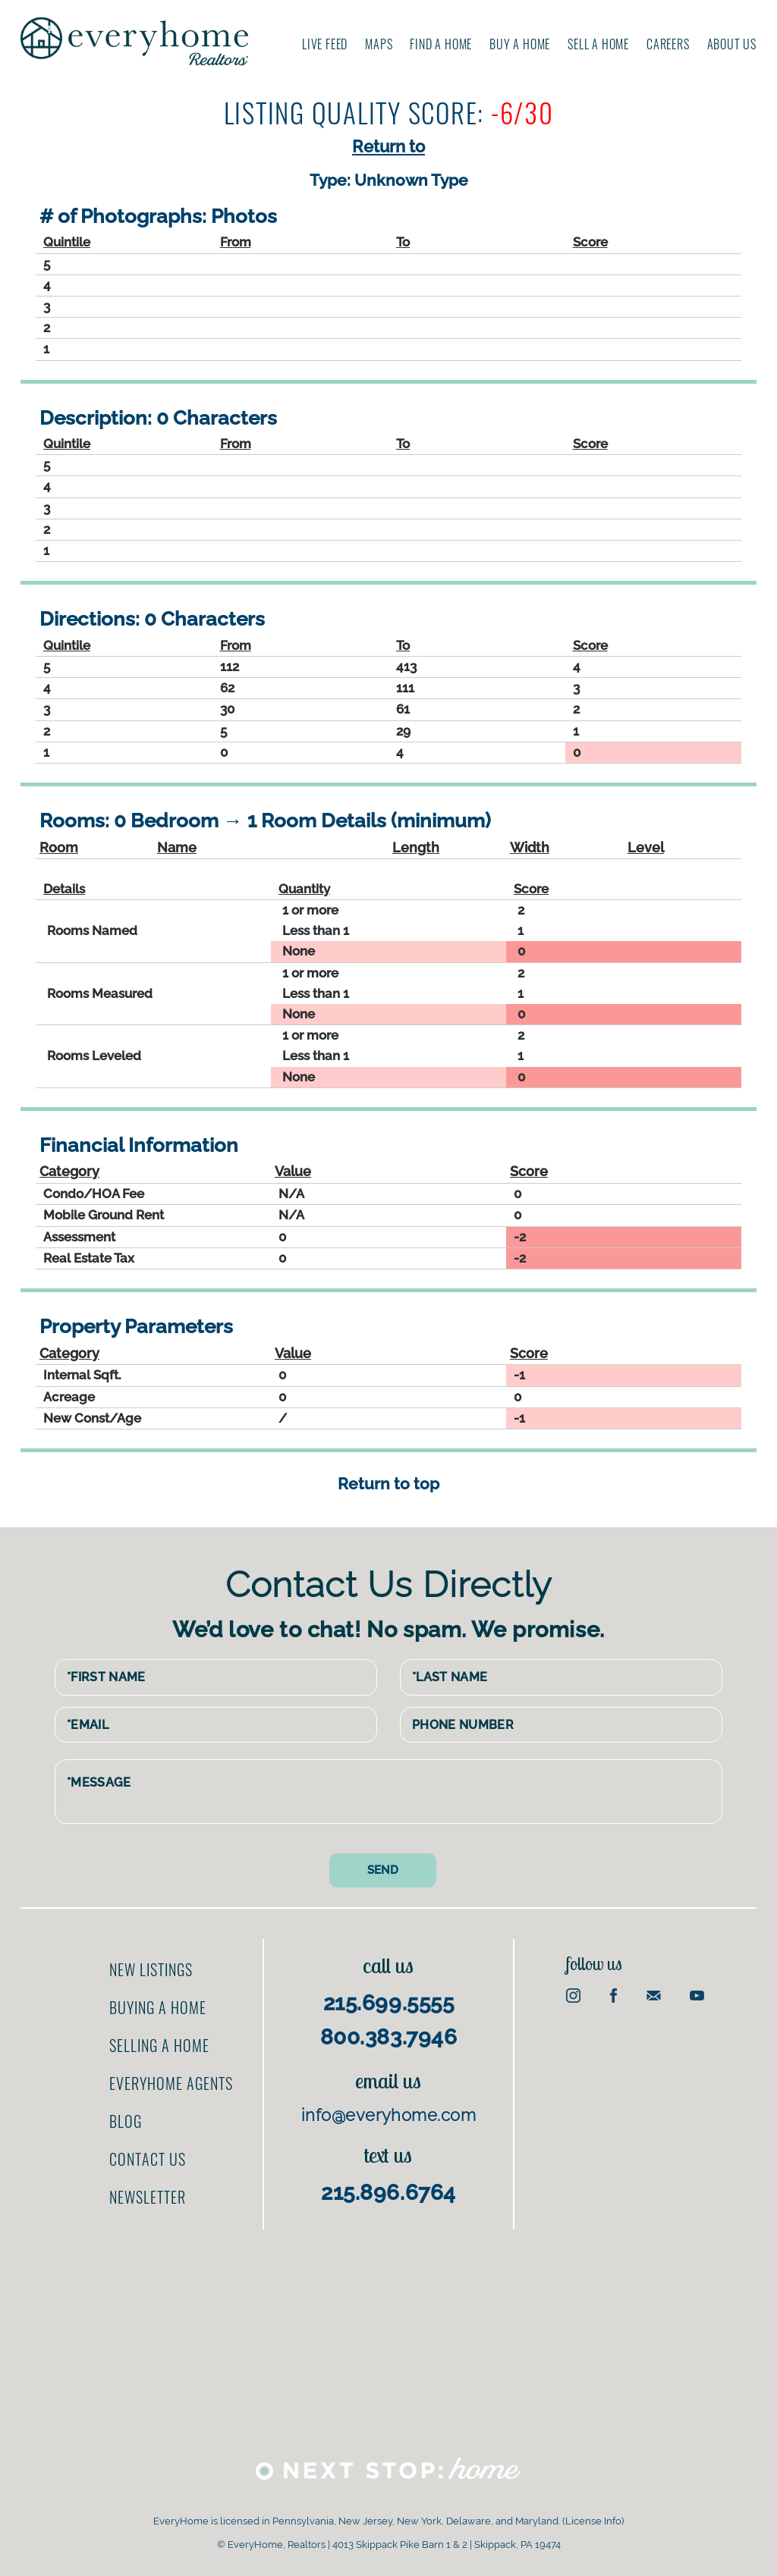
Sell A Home (598, 44)
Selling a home (159, 2045)
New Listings (151, 1969)
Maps (378, 44)
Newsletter (147, 2196)
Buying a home (157, 2007)
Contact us (147, 2159)
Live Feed (325, 44)
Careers (668, 44)
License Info (593, 2521)
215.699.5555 (389, 2003)
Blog (125, 2121)
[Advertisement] (388, 2335)
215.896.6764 (388, 2192)
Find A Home (441, 44)
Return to (388, 146)
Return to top (388, 1483)
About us (732, 44)
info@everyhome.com (388, 2115)
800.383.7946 (389, 2037)
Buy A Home (519, 44)
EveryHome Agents (171, 2083)
